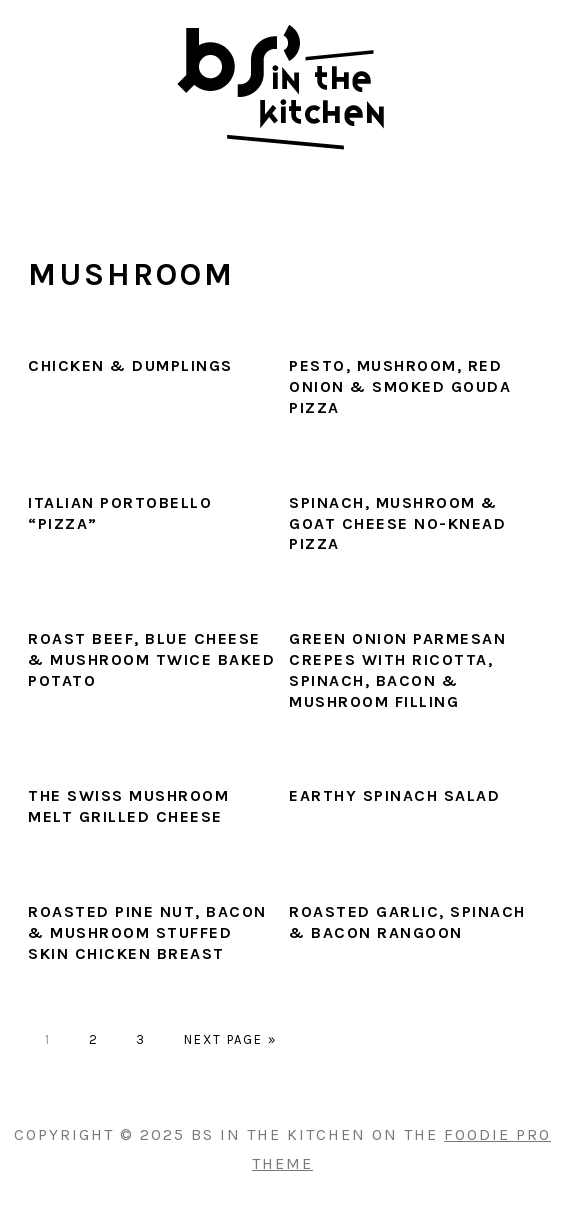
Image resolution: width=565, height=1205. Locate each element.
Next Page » (230, 1039)
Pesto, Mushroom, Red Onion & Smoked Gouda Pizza (400, 386)
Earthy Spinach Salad (394, 795)
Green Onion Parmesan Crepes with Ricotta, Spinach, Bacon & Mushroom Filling (397, 669)
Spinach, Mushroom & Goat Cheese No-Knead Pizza (397, 523)
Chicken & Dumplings (130, 365)
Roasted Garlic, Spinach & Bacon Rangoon (407, 922)
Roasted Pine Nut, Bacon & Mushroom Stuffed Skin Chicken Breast (147, 932)
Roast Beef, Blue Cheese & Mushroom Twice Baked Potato (151, 659)
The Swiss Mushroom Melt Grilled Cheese (128, 806)
